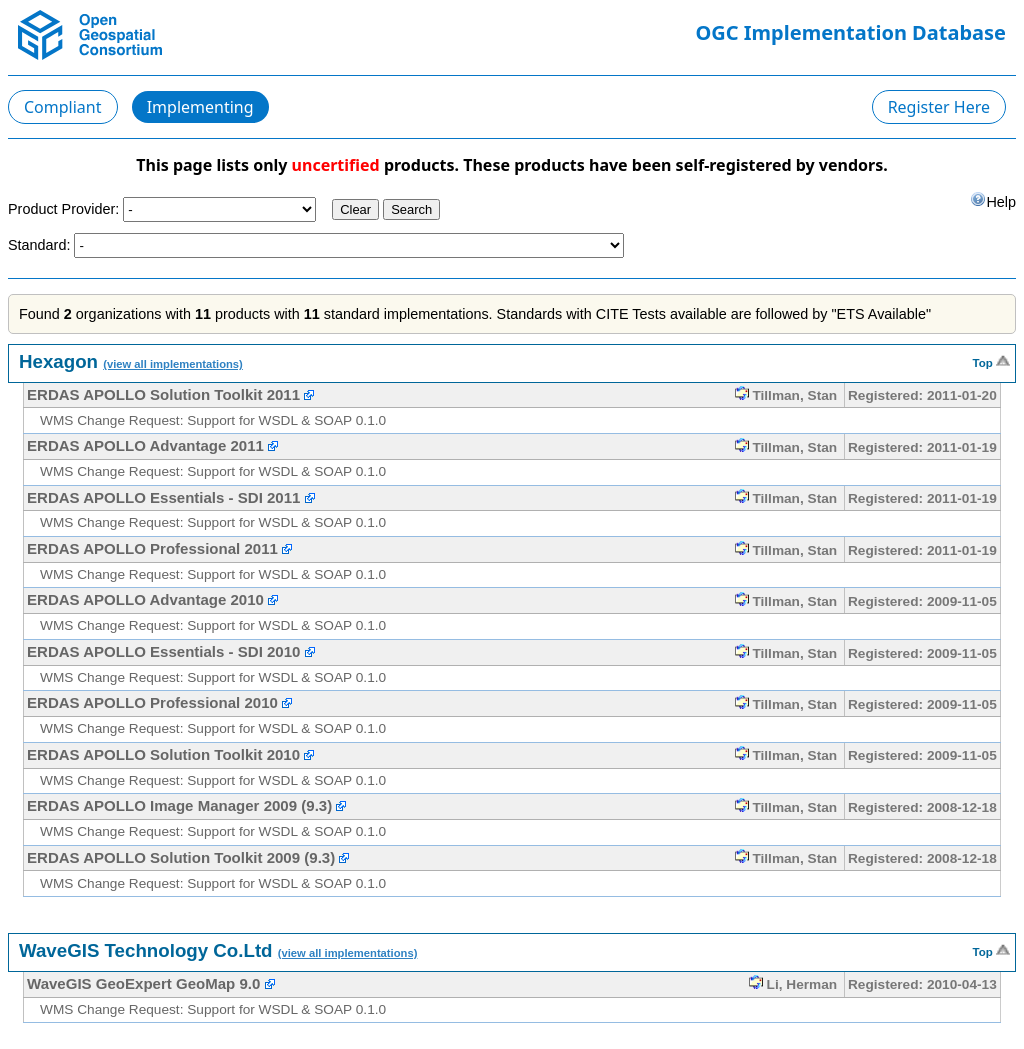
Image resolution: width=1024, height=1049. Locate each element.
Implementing (200, 107)
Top (991, 361)
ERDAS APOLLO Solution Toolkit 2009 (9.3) (181, 857)
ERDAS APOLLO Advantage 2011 (145, 445)
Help (993, 200)
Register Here (939, 107)
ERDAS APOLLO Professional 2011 (152, 548)
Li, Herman (793, 984)
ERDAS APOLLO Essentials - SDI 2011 (163, 497)
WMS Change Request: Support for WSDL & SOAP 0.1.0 (213, 420)
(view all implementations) (173, 364)
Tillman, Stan (786, 395)
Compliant (63, 107)
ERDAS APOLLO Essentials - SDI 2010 (163, 651)
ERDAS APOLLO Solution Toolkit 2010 (163, 754)
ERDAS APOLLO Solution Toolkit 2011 (163, 394)
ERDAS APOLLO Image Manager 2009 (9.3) (179, 805)
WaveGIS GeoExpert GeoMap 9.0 (143, 983)
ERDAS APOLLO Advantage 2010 (145, 599)
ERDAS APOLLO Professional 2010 (152, 702)
